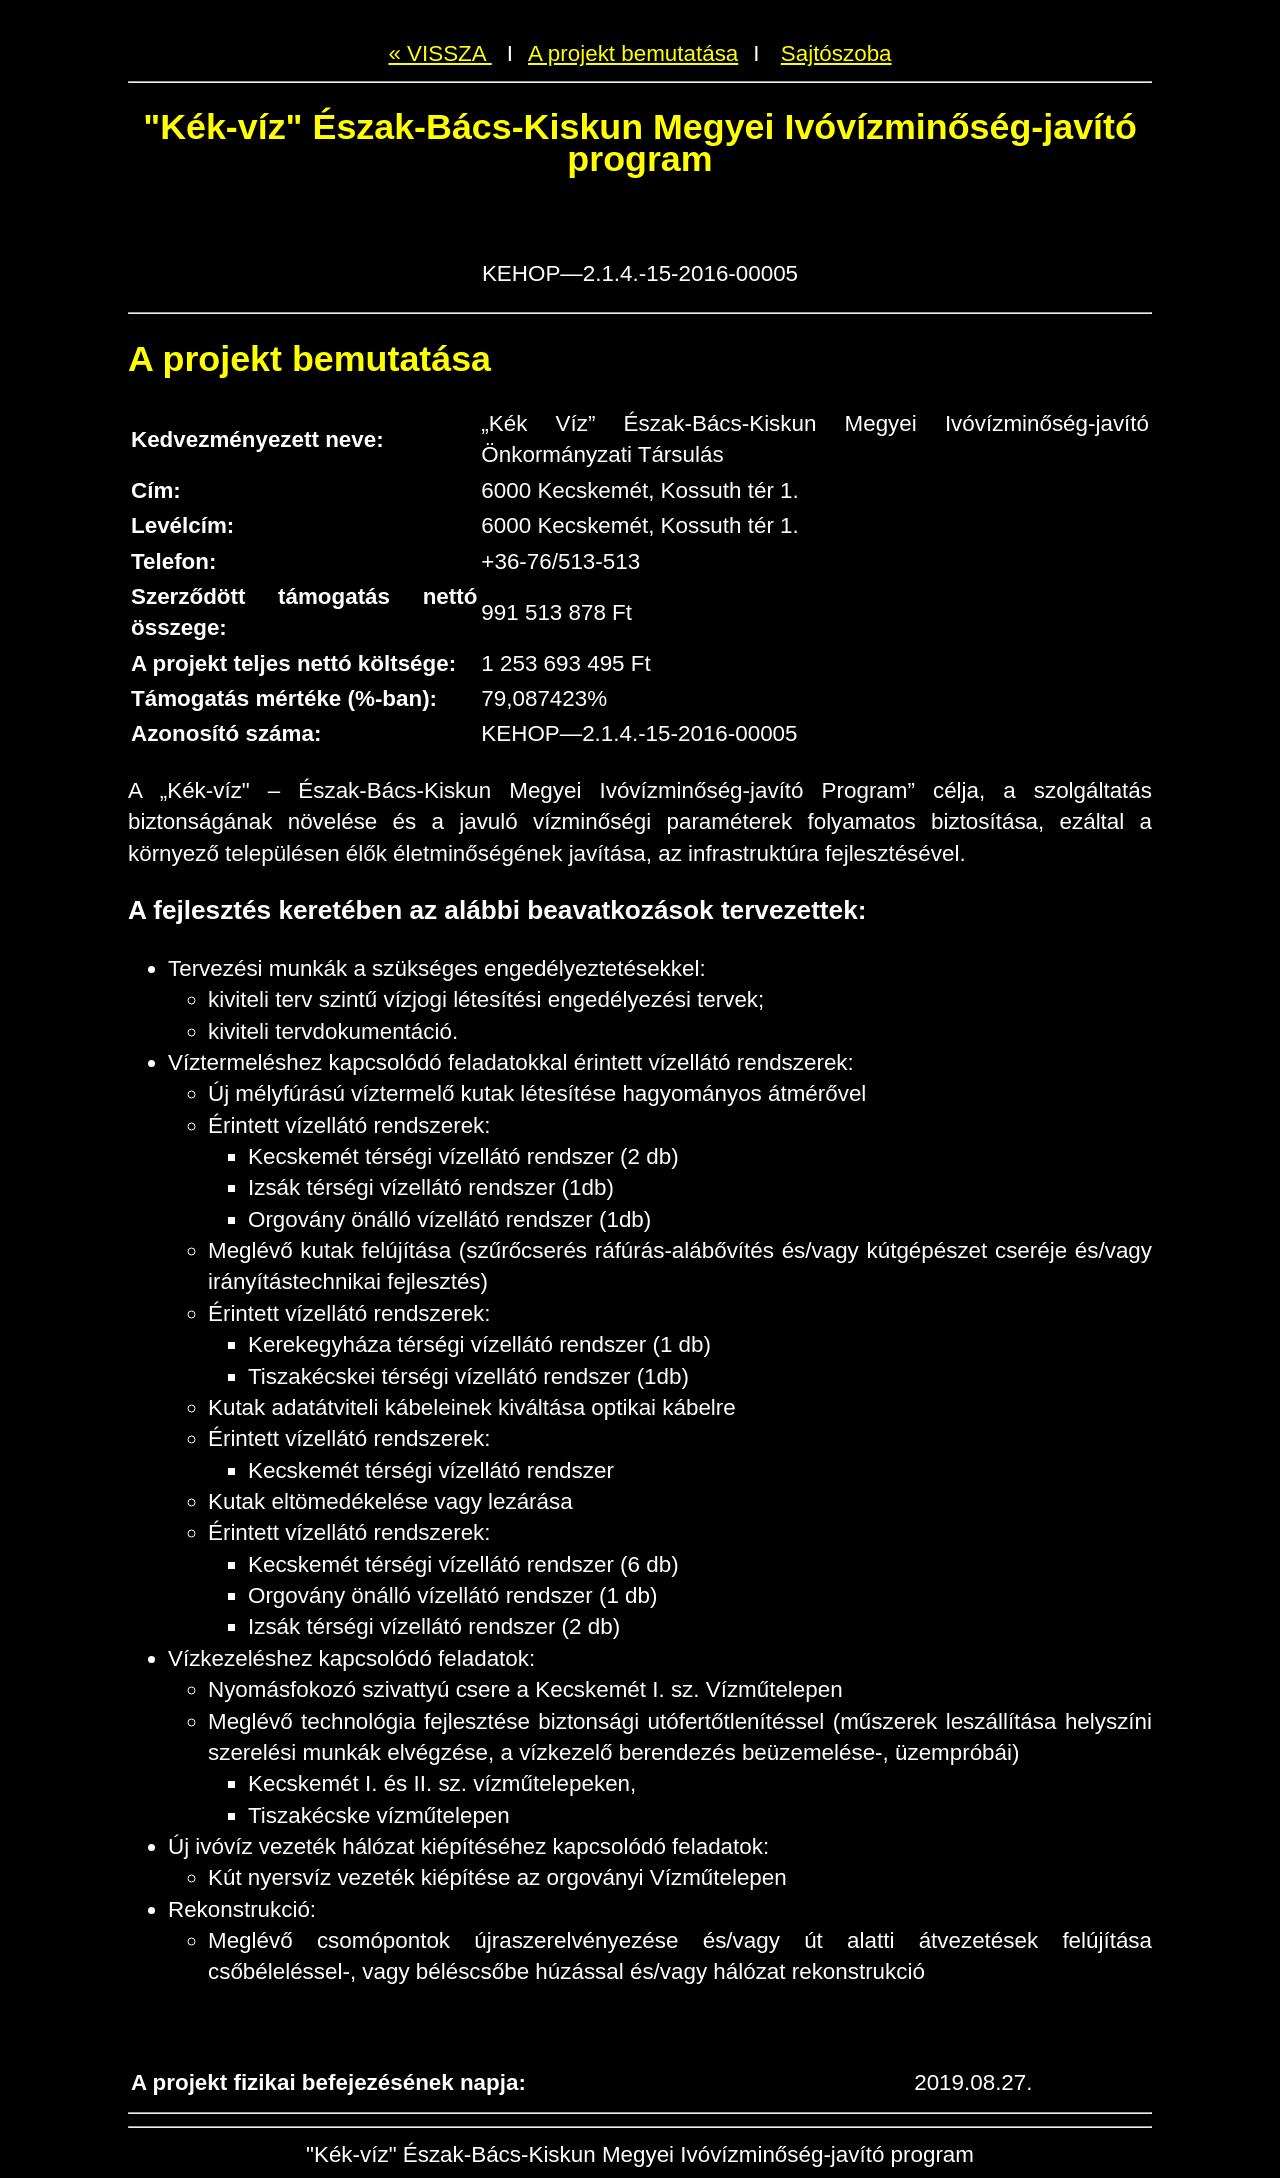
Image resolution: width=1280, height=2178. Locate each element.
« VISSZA (439, 53)
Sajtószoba (836, 53)
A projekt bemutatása (633, 53)
